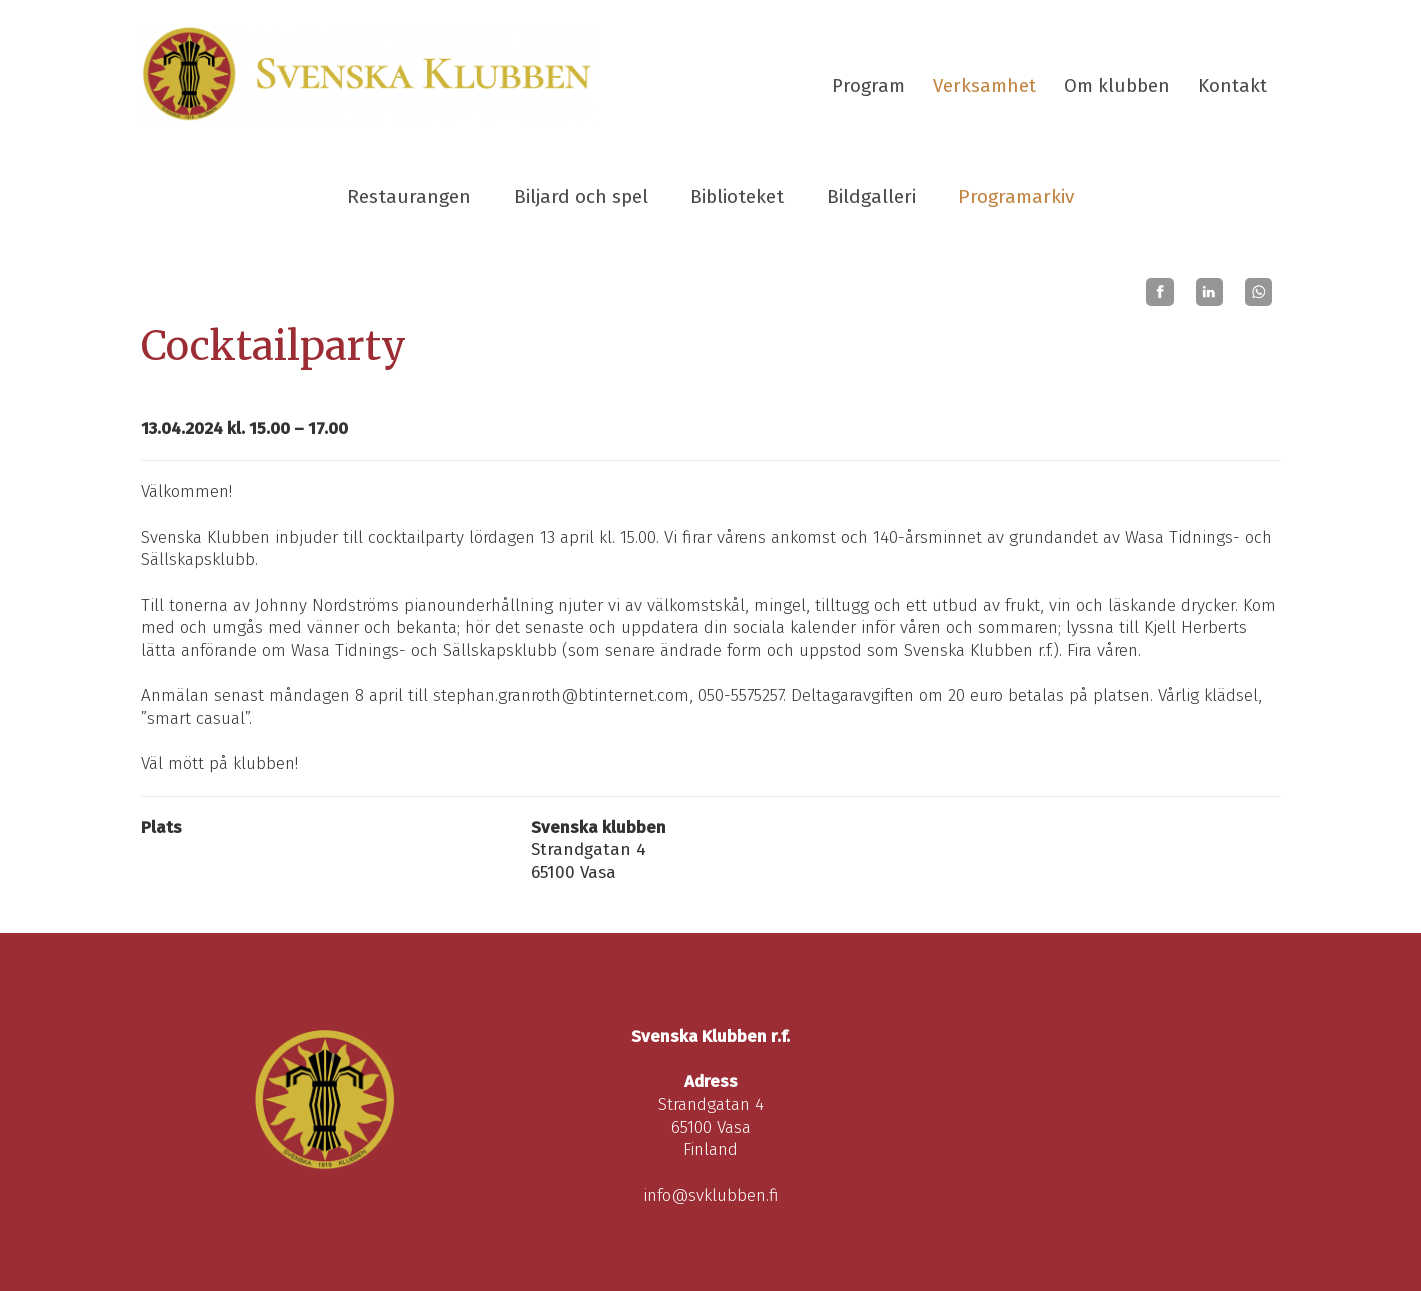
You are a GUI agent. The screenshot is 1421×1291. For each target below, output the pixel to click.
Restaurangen (409, 196)
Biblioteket (737, 196)
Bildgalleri (871, 196)
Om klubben (1117, 86)
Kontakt (1232, 86)
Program (868, 86)
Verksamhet (984, 86)
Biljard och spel (581, 196)
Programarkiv (1016, 196)
